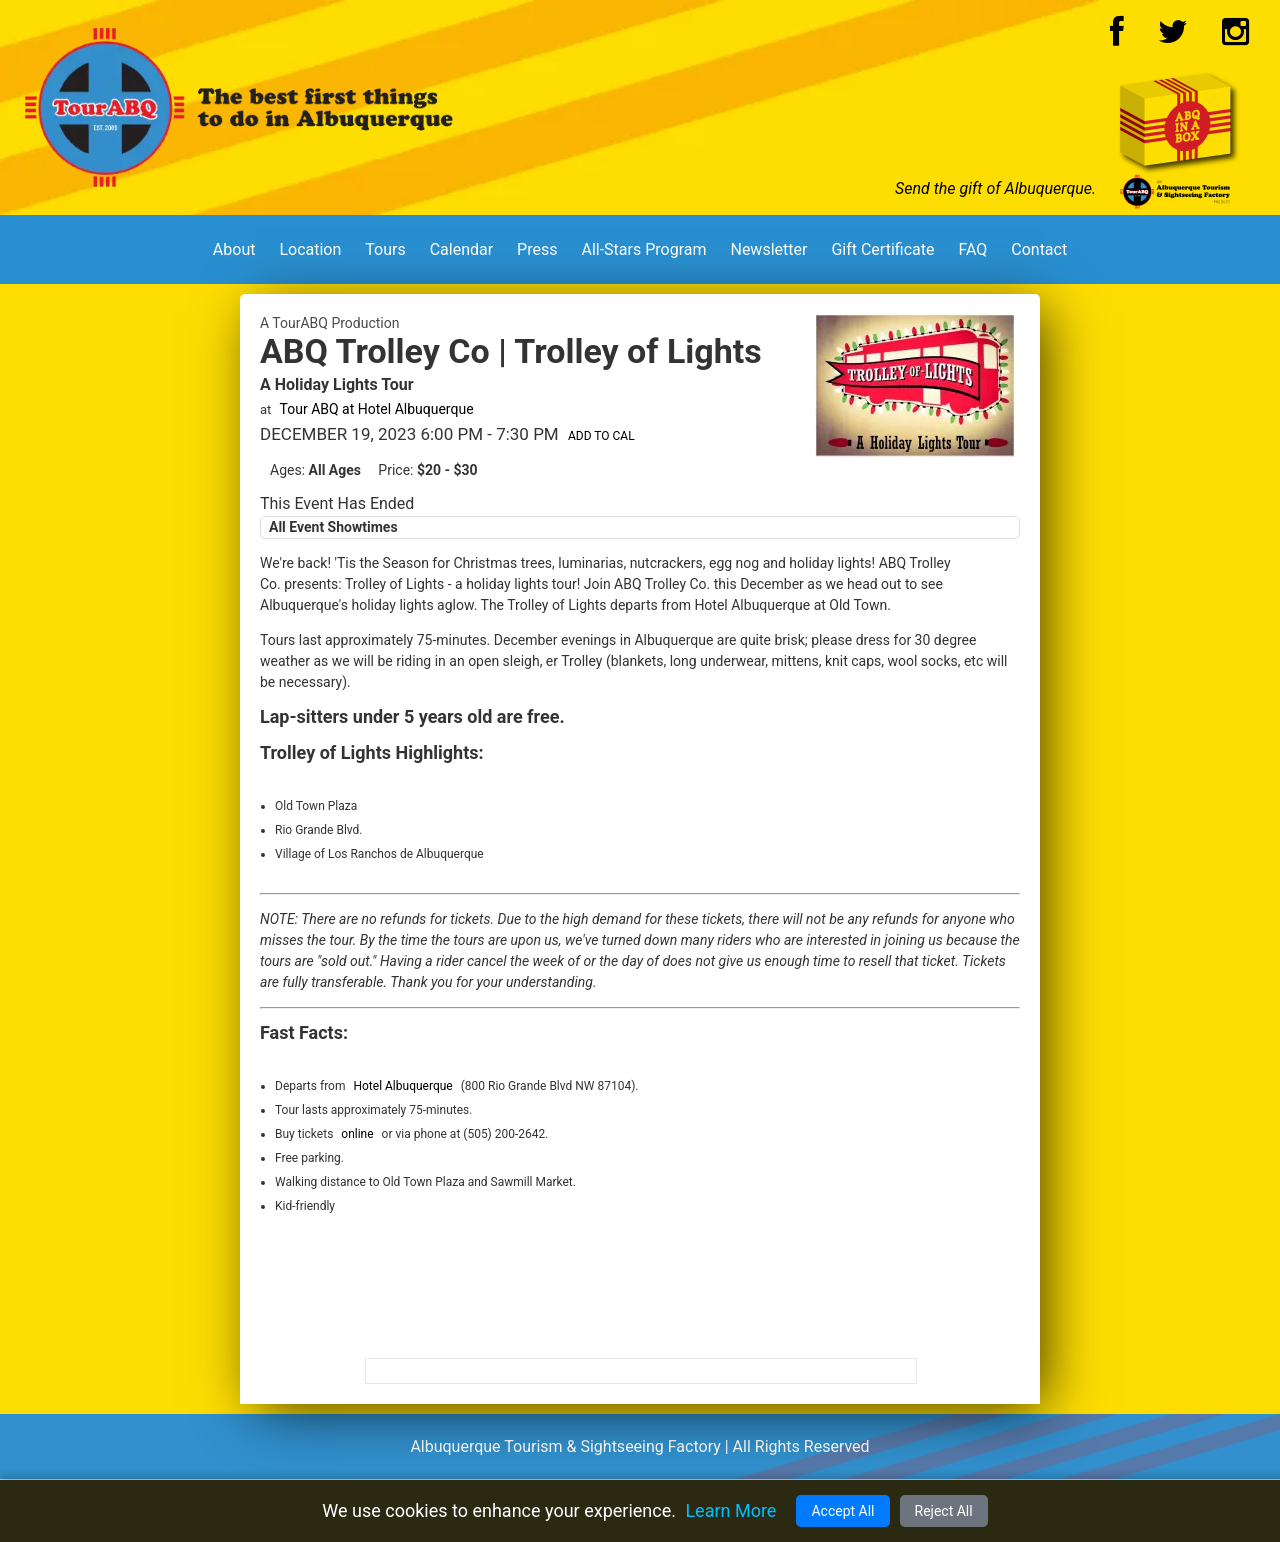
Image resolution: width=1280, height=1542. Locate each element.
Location (310, 249)
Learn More (730, 1510)
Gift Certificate (882, 249)
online (357, 1134)
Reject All (944, 1511)
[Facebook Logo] (1117, 37)
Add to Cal (601, 436)
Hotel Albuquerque (402, 1086)
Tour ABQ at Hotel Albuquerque (377, 409)
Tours (385, 249)
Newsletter (768, 249)
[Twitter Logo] (1173, 37)
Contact (1039, 249)
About (234, 249)
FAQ (972, 249)
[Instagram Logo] (1235, 37)
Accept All (842, 1511)
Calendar (461, 249)
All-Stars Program (643, 249)
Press (537, 249)
